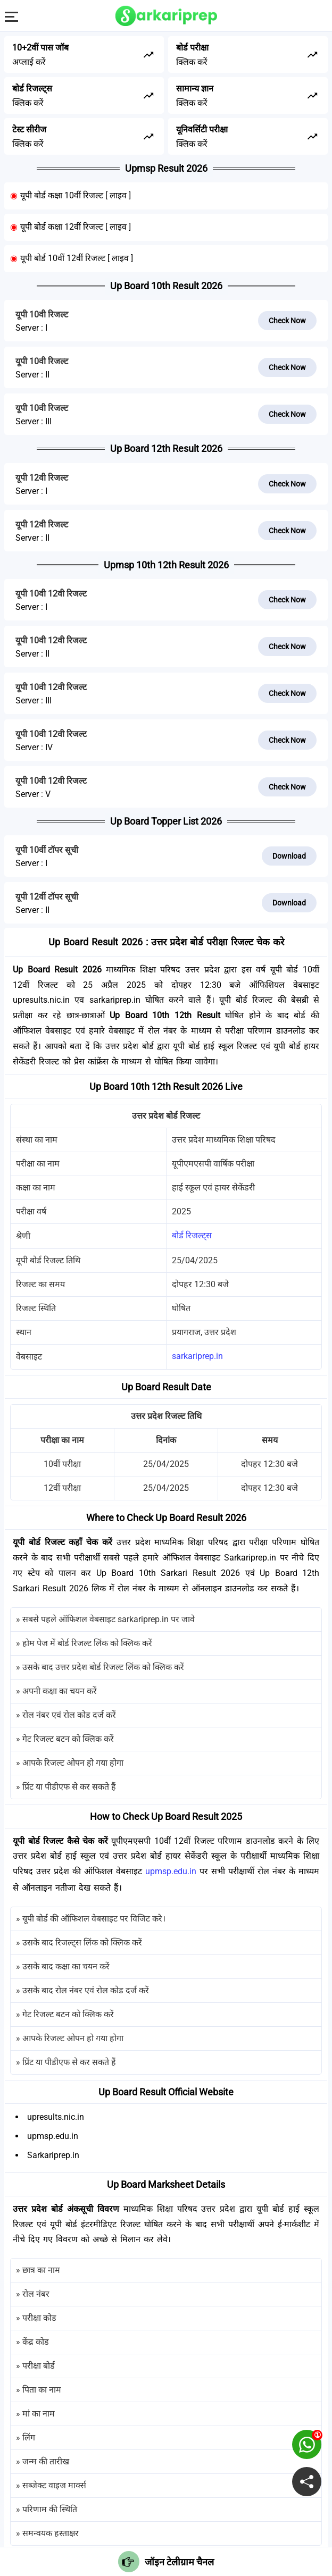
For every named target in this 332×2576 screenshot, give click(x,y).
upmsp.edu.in (170, 1871)
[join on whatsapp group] (306, 2444)
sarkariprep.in (197, 1356)
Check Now (287, 320)
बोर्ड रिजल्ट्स (192, 1235)
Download (289, 856)
